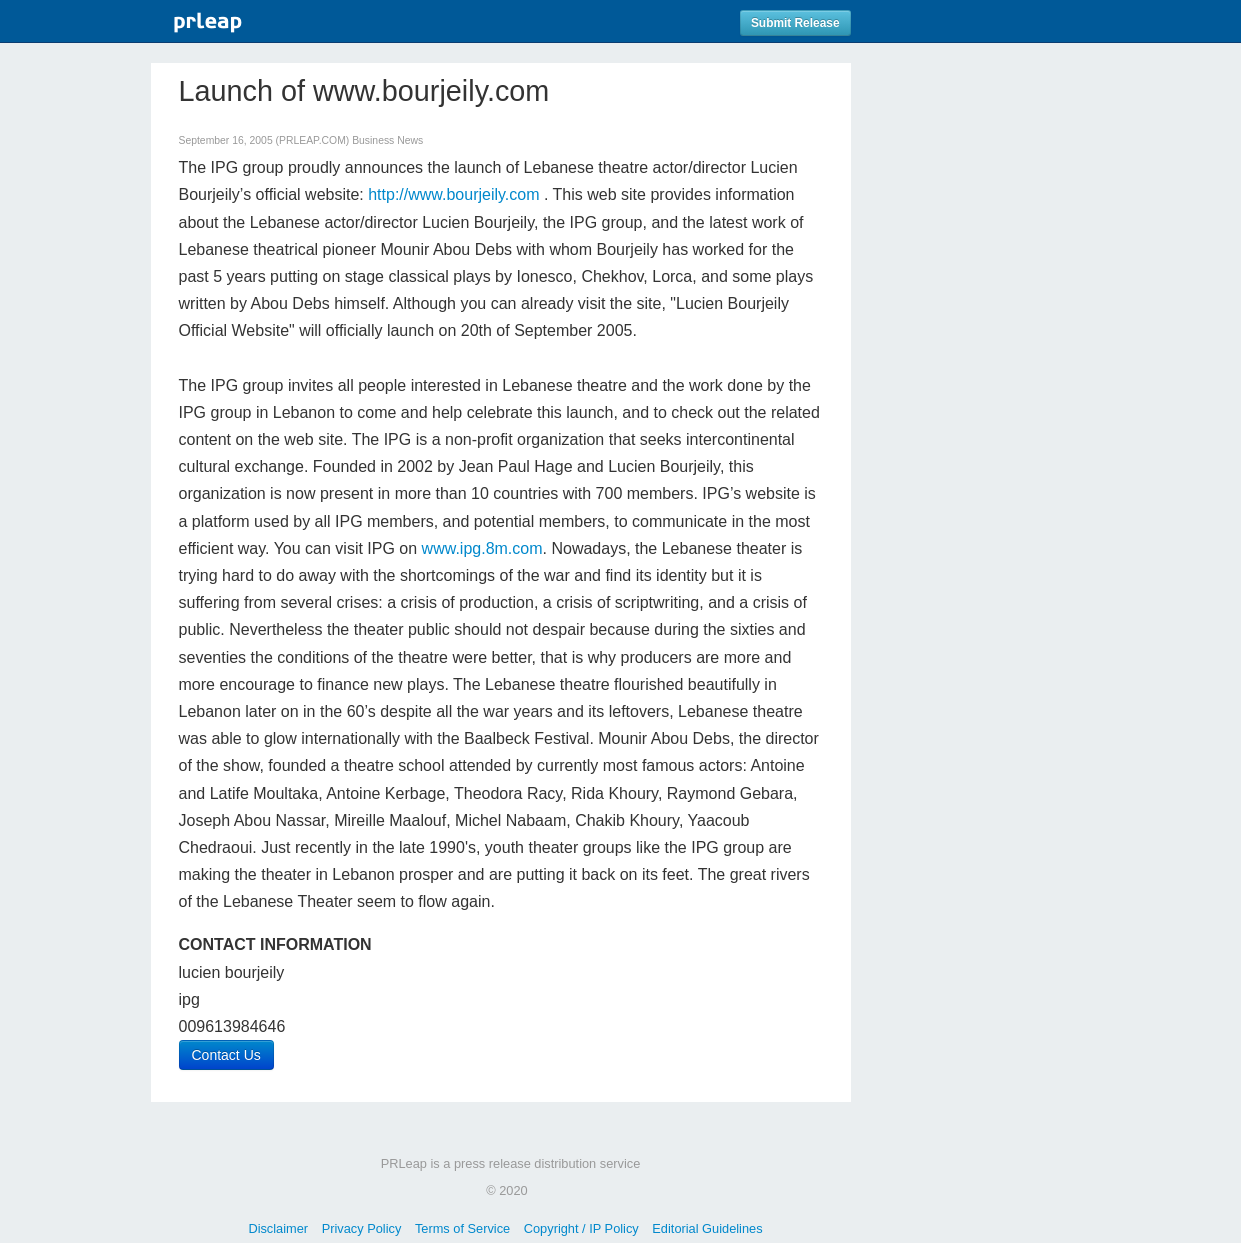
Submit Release (795, 23)
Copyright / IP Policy (581, 1228)
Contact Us (226, 1055)
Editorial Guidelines (707, 1228)
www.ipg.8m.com (482, 548)
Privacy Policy (362, 1228)
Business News (387, 140)
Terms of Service (462, 1228)
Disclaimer (278, 1228)
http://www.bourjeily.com (453, 194)
